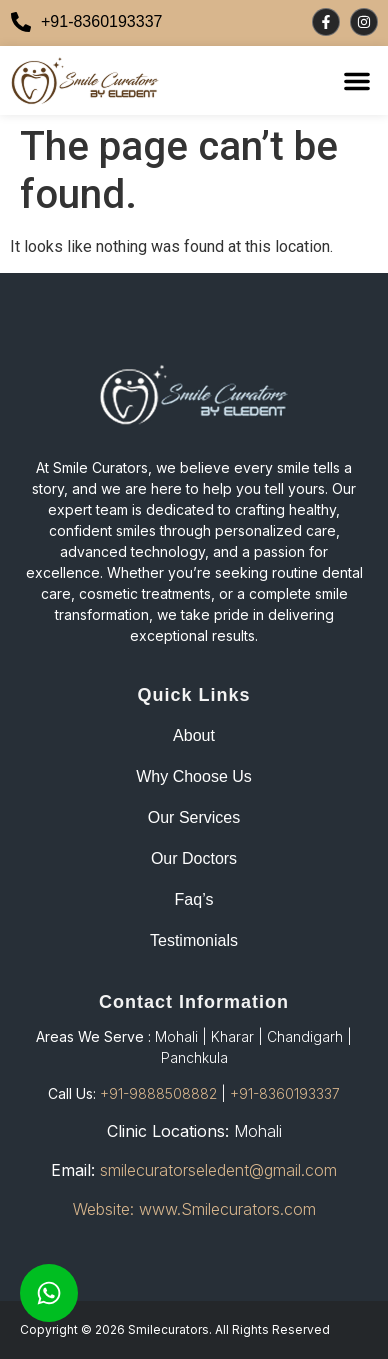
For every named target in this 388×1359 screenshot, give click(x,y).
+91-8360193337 (285, 1093)
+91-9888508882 (158, 1093)
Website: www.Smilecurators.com (194, 1209)
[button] (357, 81)
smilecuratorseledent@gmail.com (218, 1170)
